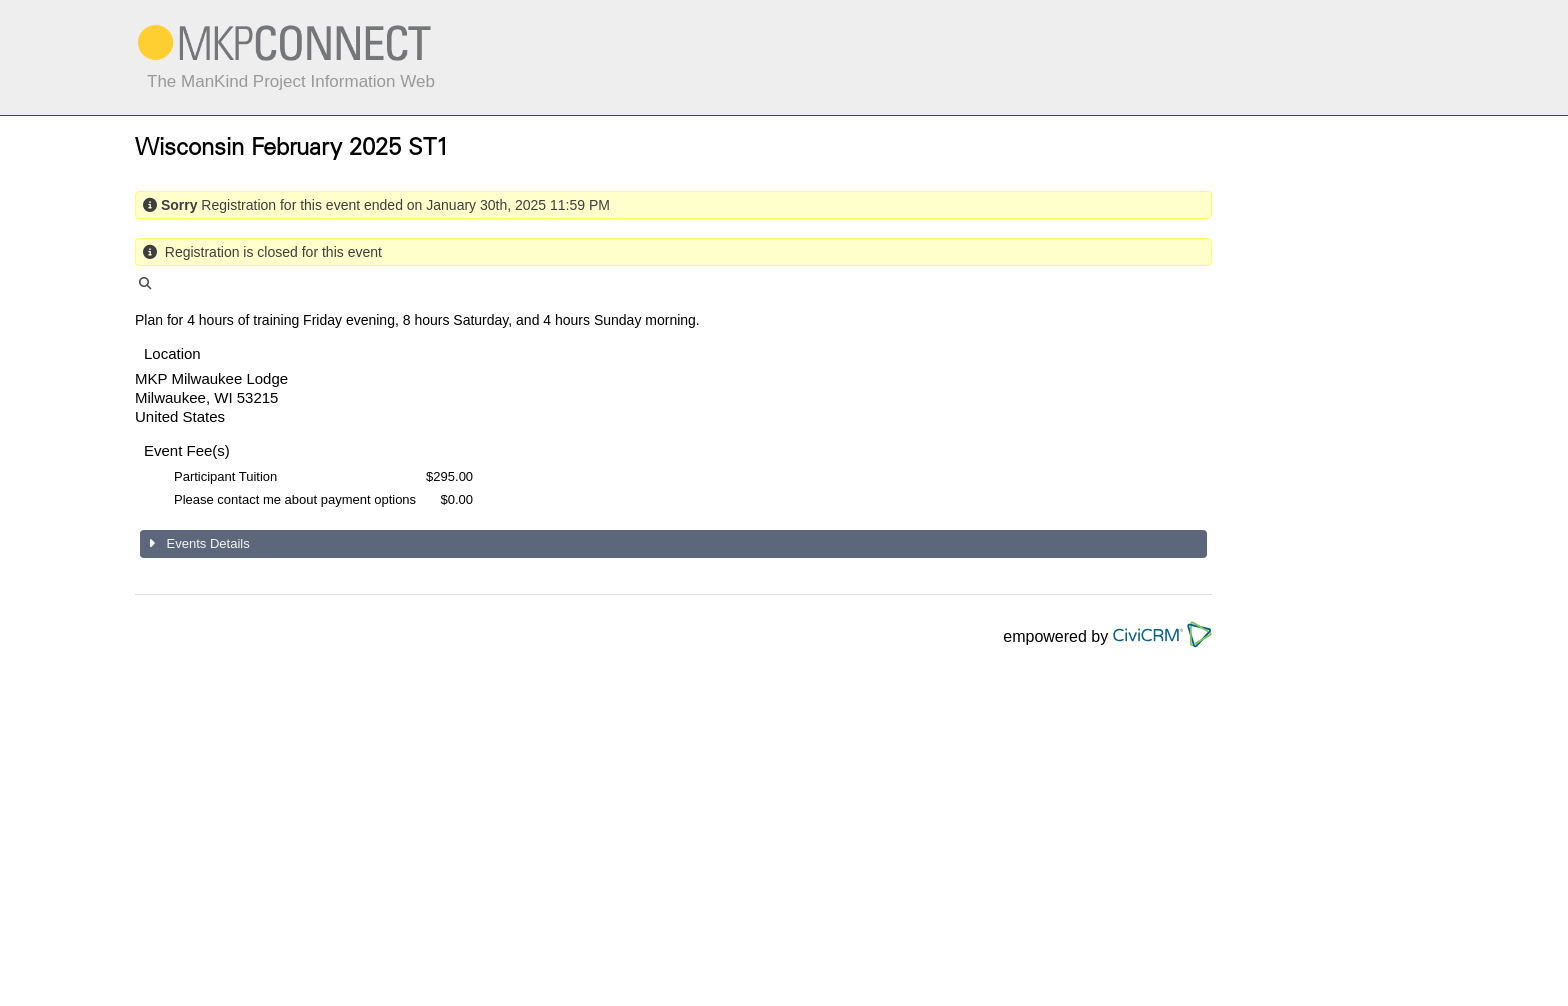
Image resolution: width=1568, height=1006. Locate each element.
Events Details (206, 543)
